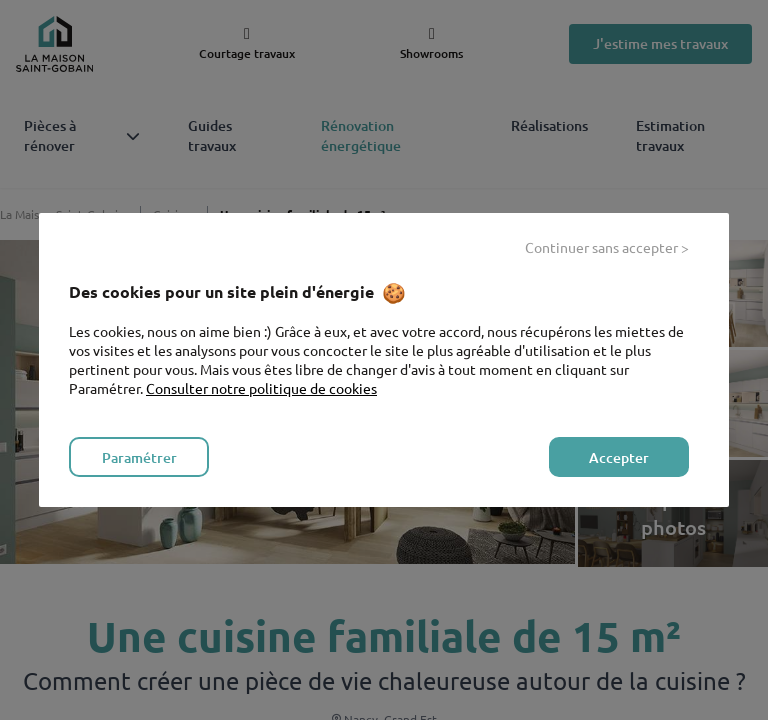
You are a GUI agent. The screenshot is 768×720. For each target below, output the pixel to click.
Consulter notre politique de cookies (261, 388)
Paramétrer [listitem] (139, 457)
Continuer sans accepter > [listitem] (607, 247)
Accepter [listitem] (619, 457)
